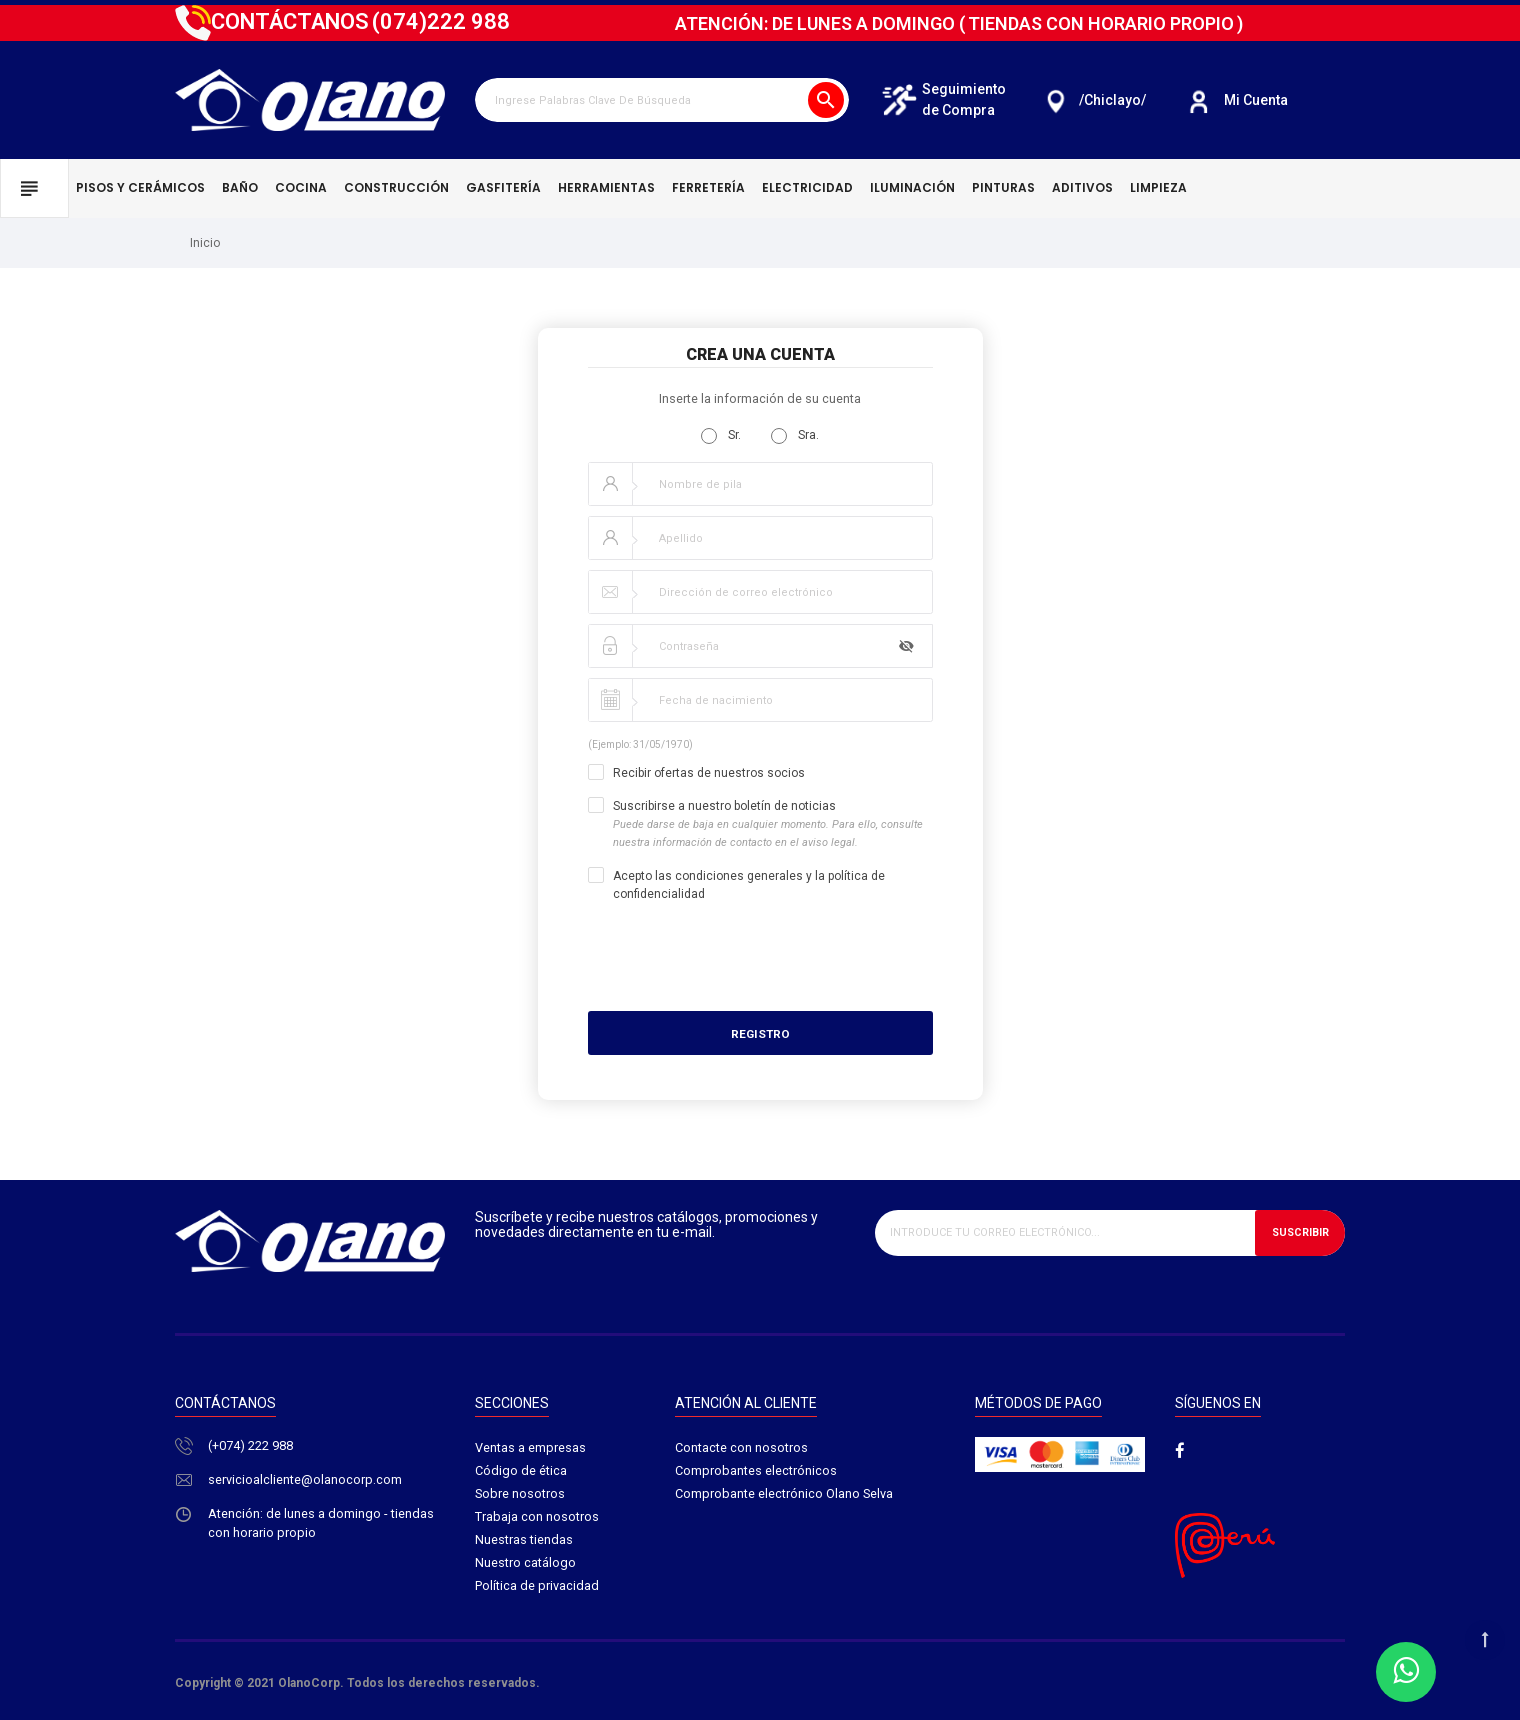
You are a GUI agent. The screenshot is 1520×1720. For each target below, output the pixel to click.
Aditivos (1082, 187)
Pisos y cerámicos (140, 187)
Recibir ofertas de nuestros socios (709, 773)
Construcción (396, 187)
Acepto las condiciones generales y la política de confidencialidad (749, 885)
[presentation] (833, 957)
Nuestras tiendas (524, 1542)
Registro (760, 1034)
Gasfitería (503, 187)
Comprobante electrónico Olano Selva (784, 1495)
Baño (240, 187)
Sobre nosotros (520, 1495)
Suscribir (1298, 1232)
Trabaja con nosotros (537, 1518)
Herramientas (606, 187)
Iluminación (912, 187)
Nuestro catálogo (525, 1565)
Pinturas (1003, 187)
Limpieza (1158, 187)
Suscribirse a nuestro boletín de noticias (768, 824)
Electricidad (807, 187)
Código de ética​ (521, 1471)
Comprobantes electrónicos (756, 1471)
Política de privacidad (537, 1589)
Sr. (721, 435)
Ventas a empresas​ (530, 1448)
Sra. (795, 435)
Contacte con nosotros (741, 1448)
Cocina (301, 187)
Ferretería (708, 187)
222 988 (441, 21)
